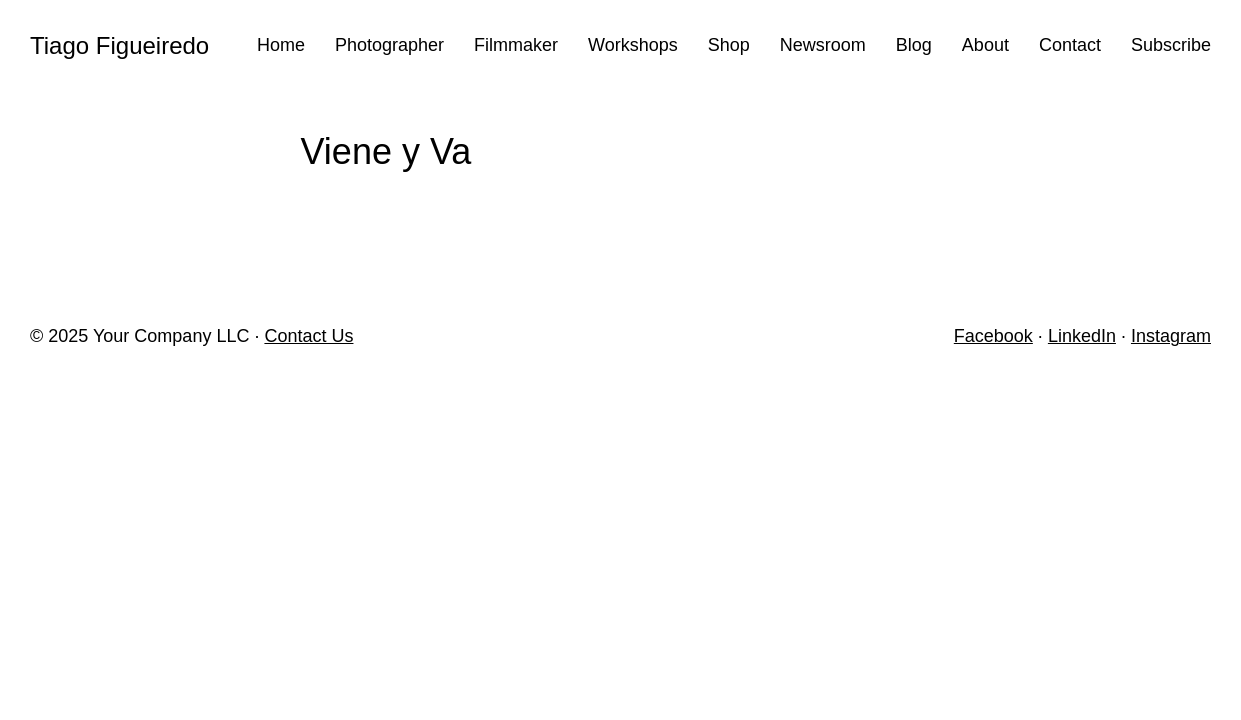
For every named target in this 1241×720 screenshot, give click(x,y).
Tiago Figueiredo (119, 45)
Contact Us (308, 336)
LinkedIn (1082, 336)
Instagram (1171, 336)
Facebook (993, 336)
